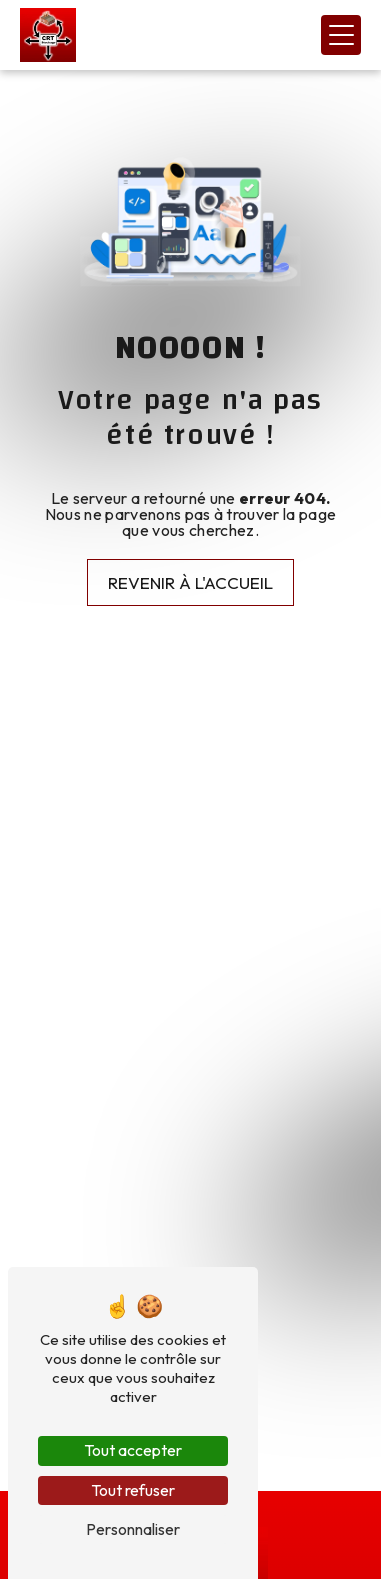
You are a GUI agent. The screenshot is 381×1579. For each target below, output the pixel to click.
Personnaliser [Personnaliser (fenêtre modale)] (133, 1529)
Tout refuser (133, 1490)
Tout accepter (133, 1450)
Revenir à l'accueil (190, 582)
